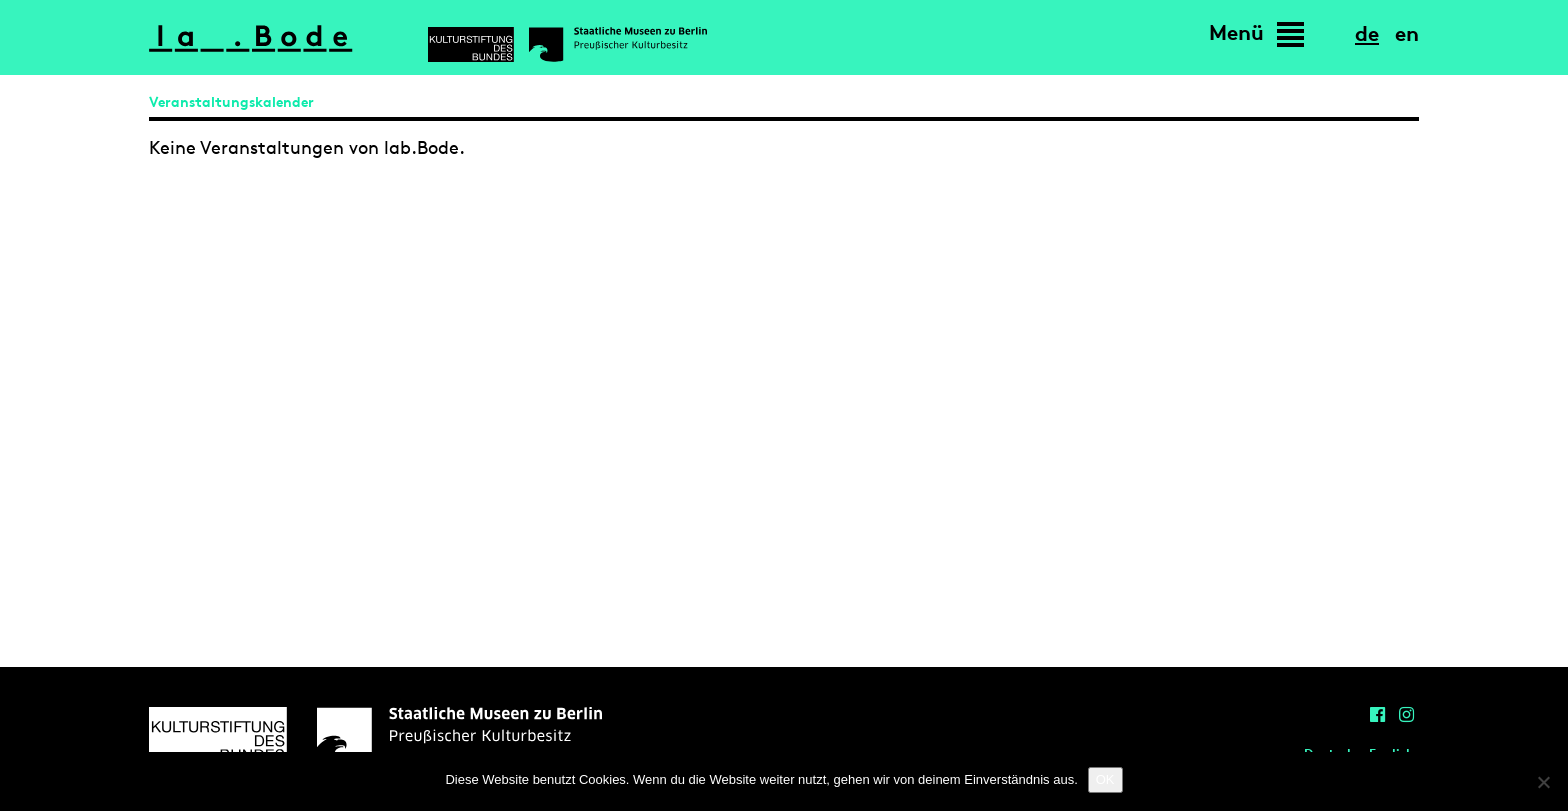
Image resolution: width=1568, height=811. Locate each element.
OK (1105, 779)
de (1367, 33)
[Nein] (1543, 782)
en (1407, 33)
